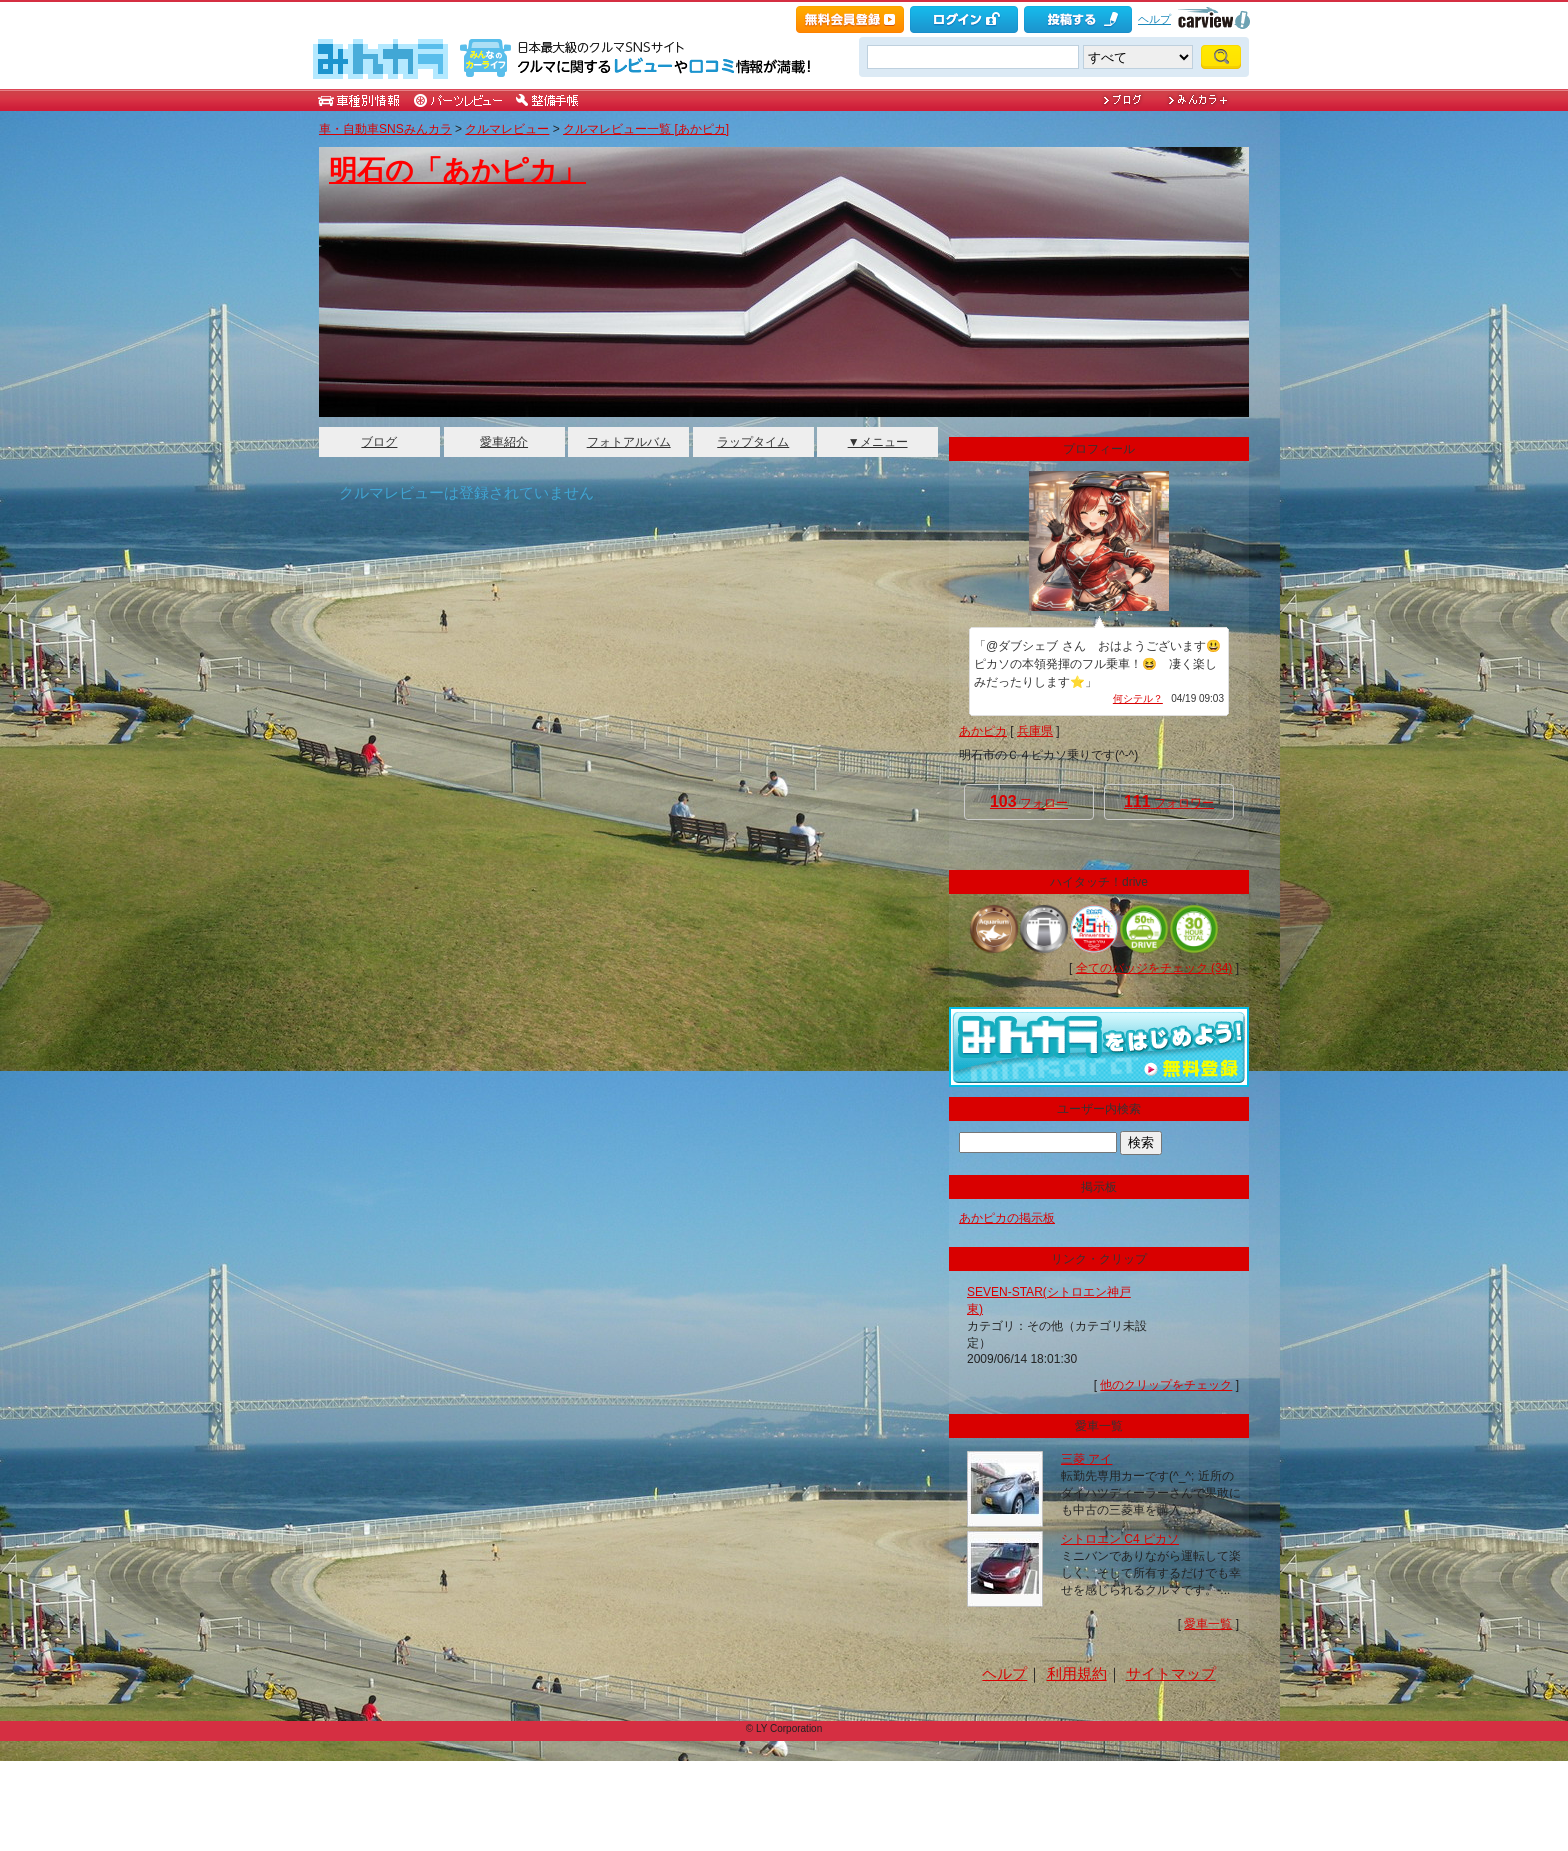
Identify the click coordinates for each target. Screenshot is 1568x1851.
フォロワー (1169, 801)
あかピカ (983, 731)
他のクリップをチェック (1166, 1385)
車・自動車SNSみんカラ (385, 129)
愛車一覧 (1208, 1624)
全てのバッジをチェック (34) (1154, 968)
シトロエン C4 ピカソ (1120, 1539)
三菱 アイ (1086, 1459)
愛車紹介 (504, 442)
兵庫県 (1035, 731)
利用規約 (1077, 1673)
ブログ (379, 442)
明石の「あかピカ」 (457, 170)
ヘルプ (1154, 19)
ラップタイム (753, 442)
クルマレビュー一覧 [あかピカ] (646, 129)
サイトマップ (1171, 1673)
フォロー (1029, 801)
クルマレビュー (507, 129)
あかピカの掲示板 (1007, 1218)
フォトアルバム (629, 442)
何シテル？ (1138, 698)
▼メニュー (878, 442)
